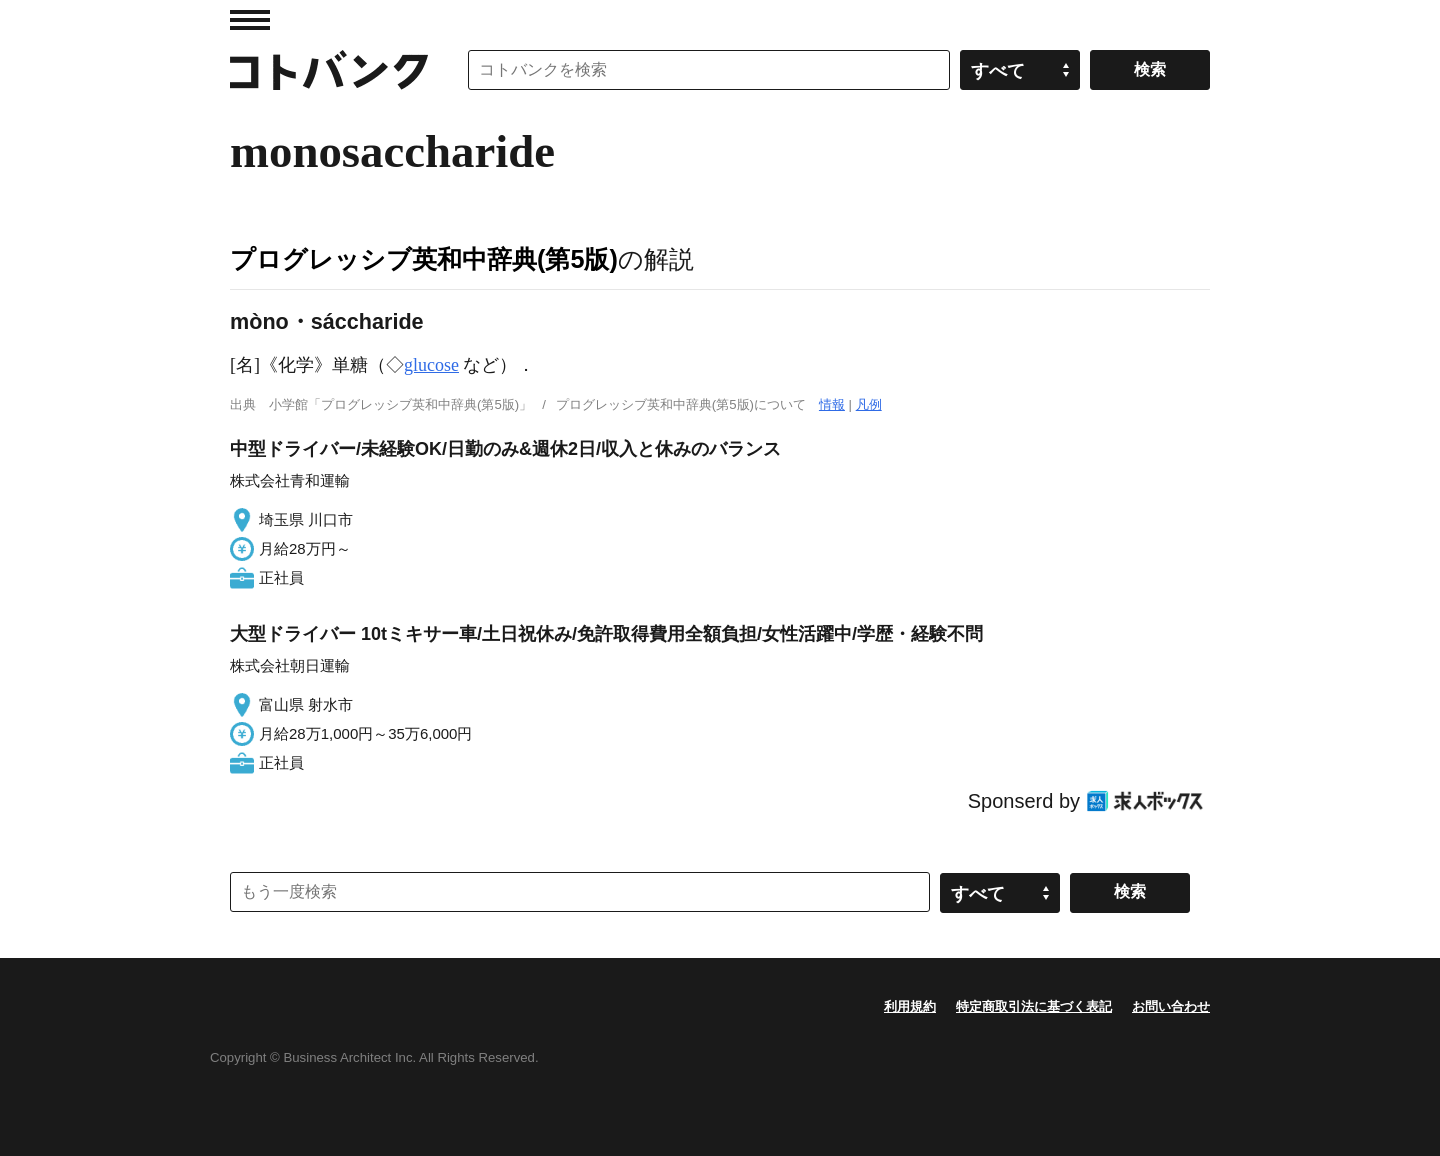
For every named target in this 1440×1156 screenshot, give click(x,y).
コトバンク (329, 70)
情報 (832, 404)
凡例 (869, 404)
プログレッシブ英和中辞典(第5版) (424, 259)
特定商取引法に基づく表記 (1034, 1006)
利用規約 (910, 1006)
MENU (250, 20)
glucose (431, 365)
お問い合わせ (1171, 1006)
